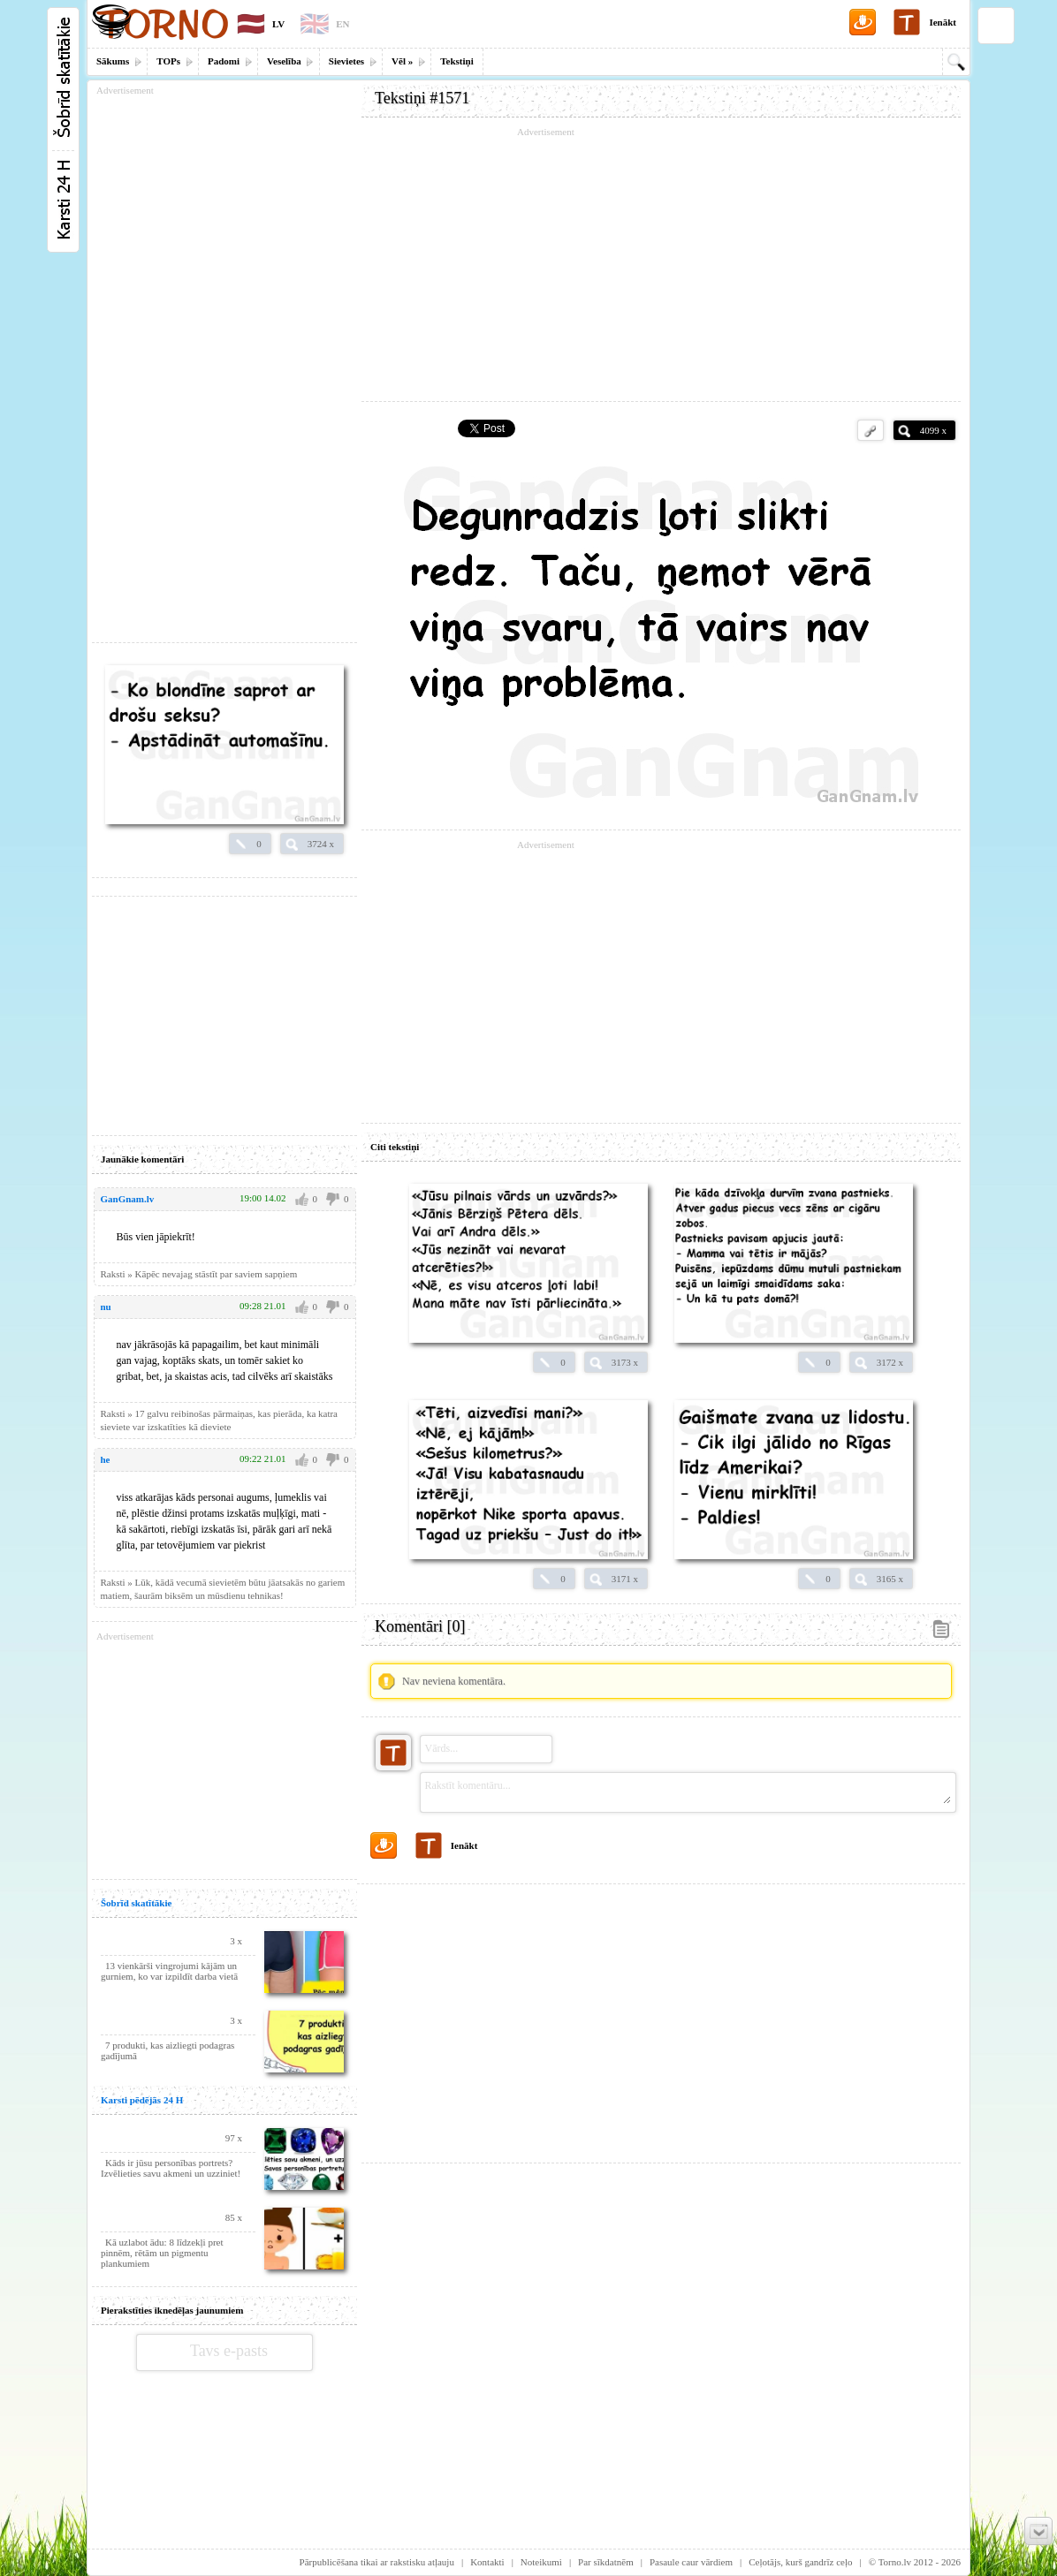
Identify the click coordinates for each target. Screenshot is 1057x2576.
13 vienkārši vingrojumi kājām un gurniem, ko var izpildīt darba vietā (169, 1970)
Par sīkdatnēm (606, 2562)
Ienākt (942, 22)
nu (106, 1306)
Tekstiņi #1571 (422, 98)
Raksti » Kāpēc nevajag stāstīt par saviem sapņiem (199, 1274)
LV (278, 24)
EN (342, 24)
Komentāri (420, 1626)
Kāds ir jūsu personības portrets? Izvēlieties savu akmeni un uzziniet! (170, 2167)
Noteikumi (541, 2562)
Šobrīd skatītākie (136, 1903)
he (105, 1459)
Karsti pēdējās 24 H (142, 2100)
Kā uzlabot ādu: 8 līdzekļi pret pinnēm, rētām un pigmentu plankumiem (162, 2253)
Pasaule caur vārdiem (691, 2562)
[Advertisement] (661, 265)
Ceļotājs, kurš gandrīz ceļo (800, 2562)
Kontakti (487, 2562)
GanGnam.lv (128, 1198)
